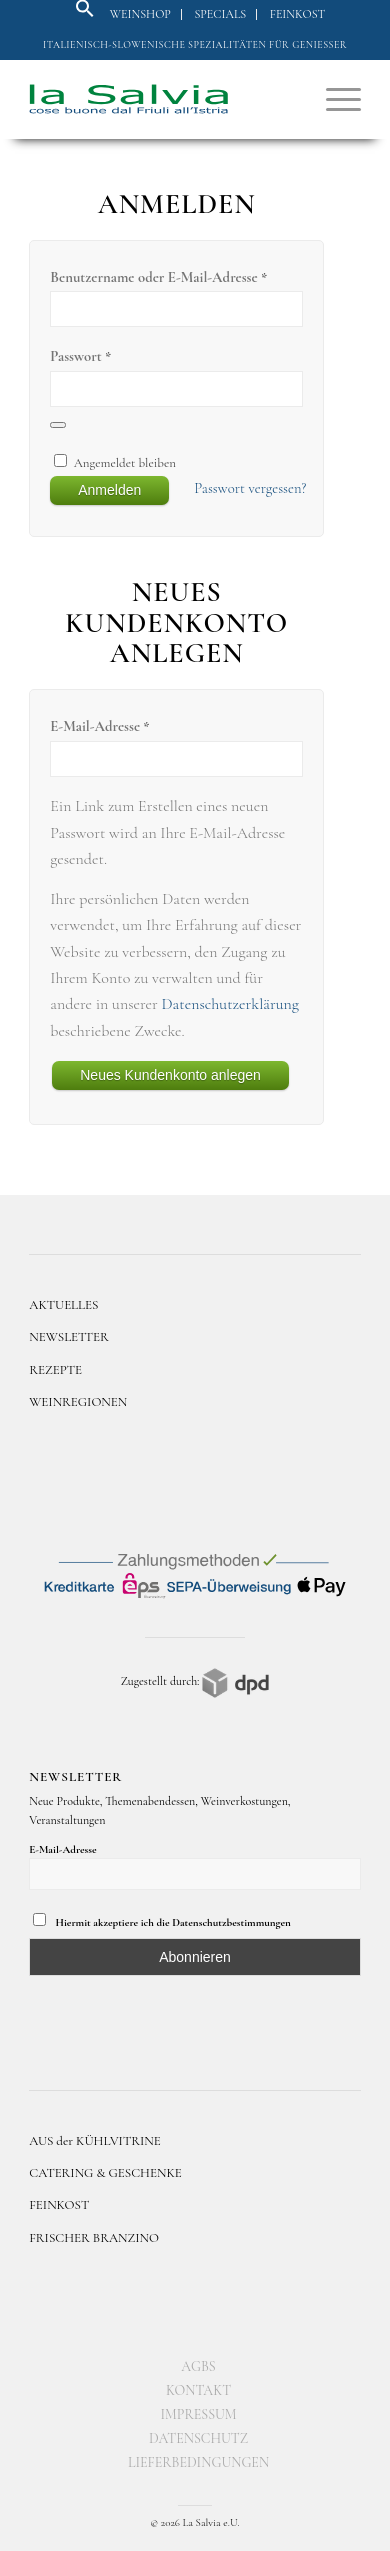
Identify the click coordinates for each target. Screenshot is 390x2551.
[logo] (161, 99)
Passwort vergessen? (250, 488)
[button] (85, 14)
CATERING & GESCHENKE (105, 2173)
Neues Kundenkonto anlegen (170, 1075)
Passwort (80, 356)
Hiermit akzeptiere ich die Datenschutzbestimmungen (162, 1921)
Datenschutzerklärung (230, 1004)
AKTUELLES (63, 1305)
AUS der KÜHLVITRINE (94, 2141)
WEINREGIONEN (78, 1402)
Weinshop (140, 14)
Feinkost (297, 14)
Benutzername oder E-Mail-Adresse (158, 277)
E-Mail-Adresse (99, 726)
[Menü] (333, 99)
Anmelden (109, 490)
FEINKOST (59, 2205)
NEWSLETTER (69, 1337)
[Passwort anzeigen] (58, 425)
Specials (220, 14)
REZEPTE (55, 1370)
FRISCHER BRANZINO (94, 2238)
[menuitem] (141, 14)
